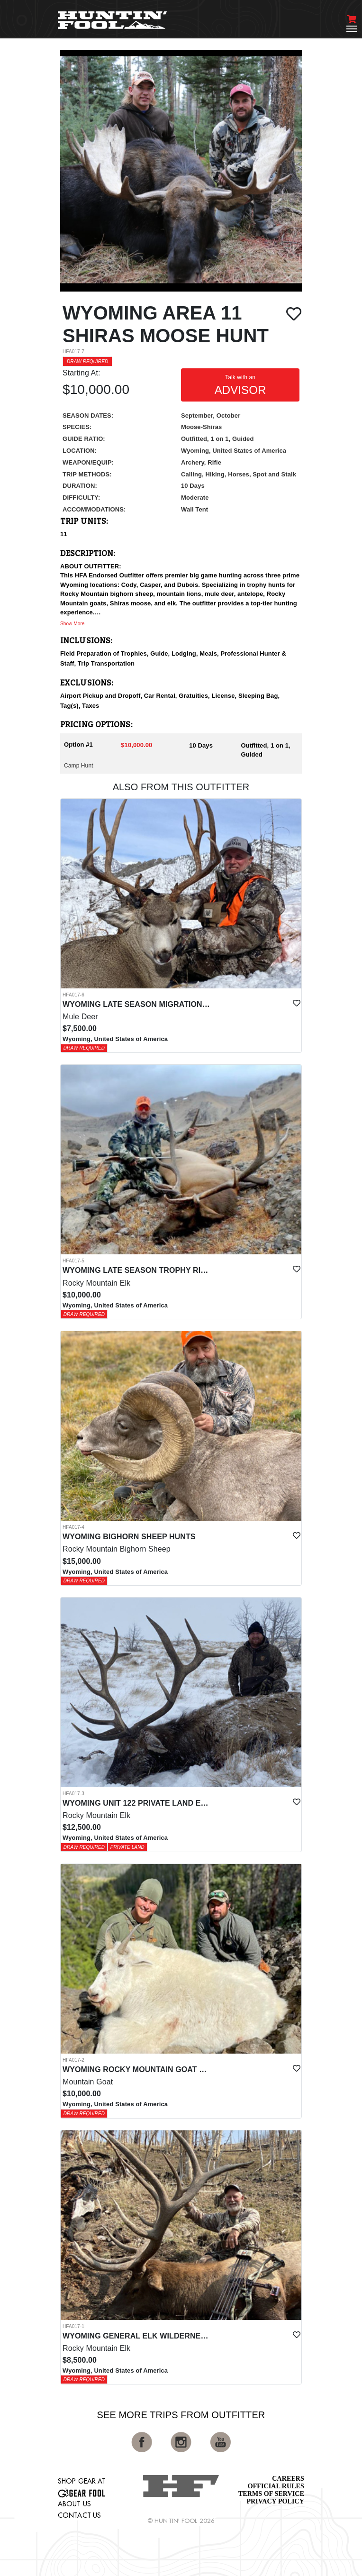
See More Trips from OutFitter (181, 2415)
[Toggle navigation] (351, 29)
